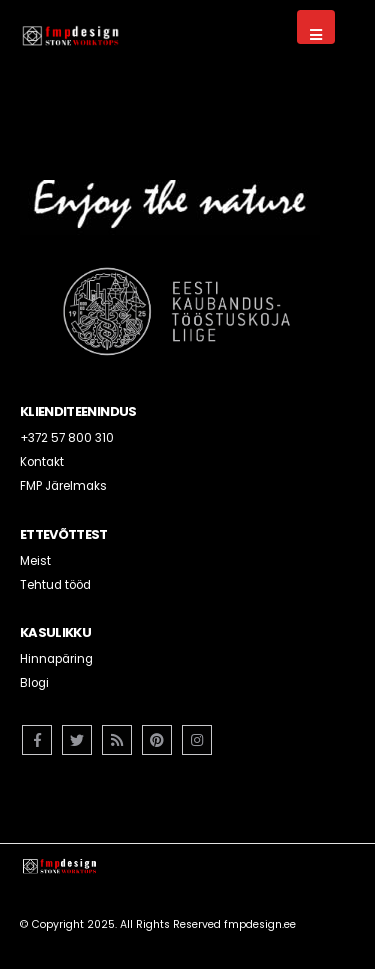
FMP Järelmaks (63, 486)
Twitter (77, 740)
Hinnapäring (56, 659)
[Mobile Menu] (316, 27)
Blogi (34, 683)
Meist (35, 561)
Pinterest (157, 740)
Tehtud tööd (55, 585)
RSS (117, 740)
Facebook (37, 740)
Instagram (197, 740)
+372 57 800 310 (67, 438)
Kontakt (42, 462)
